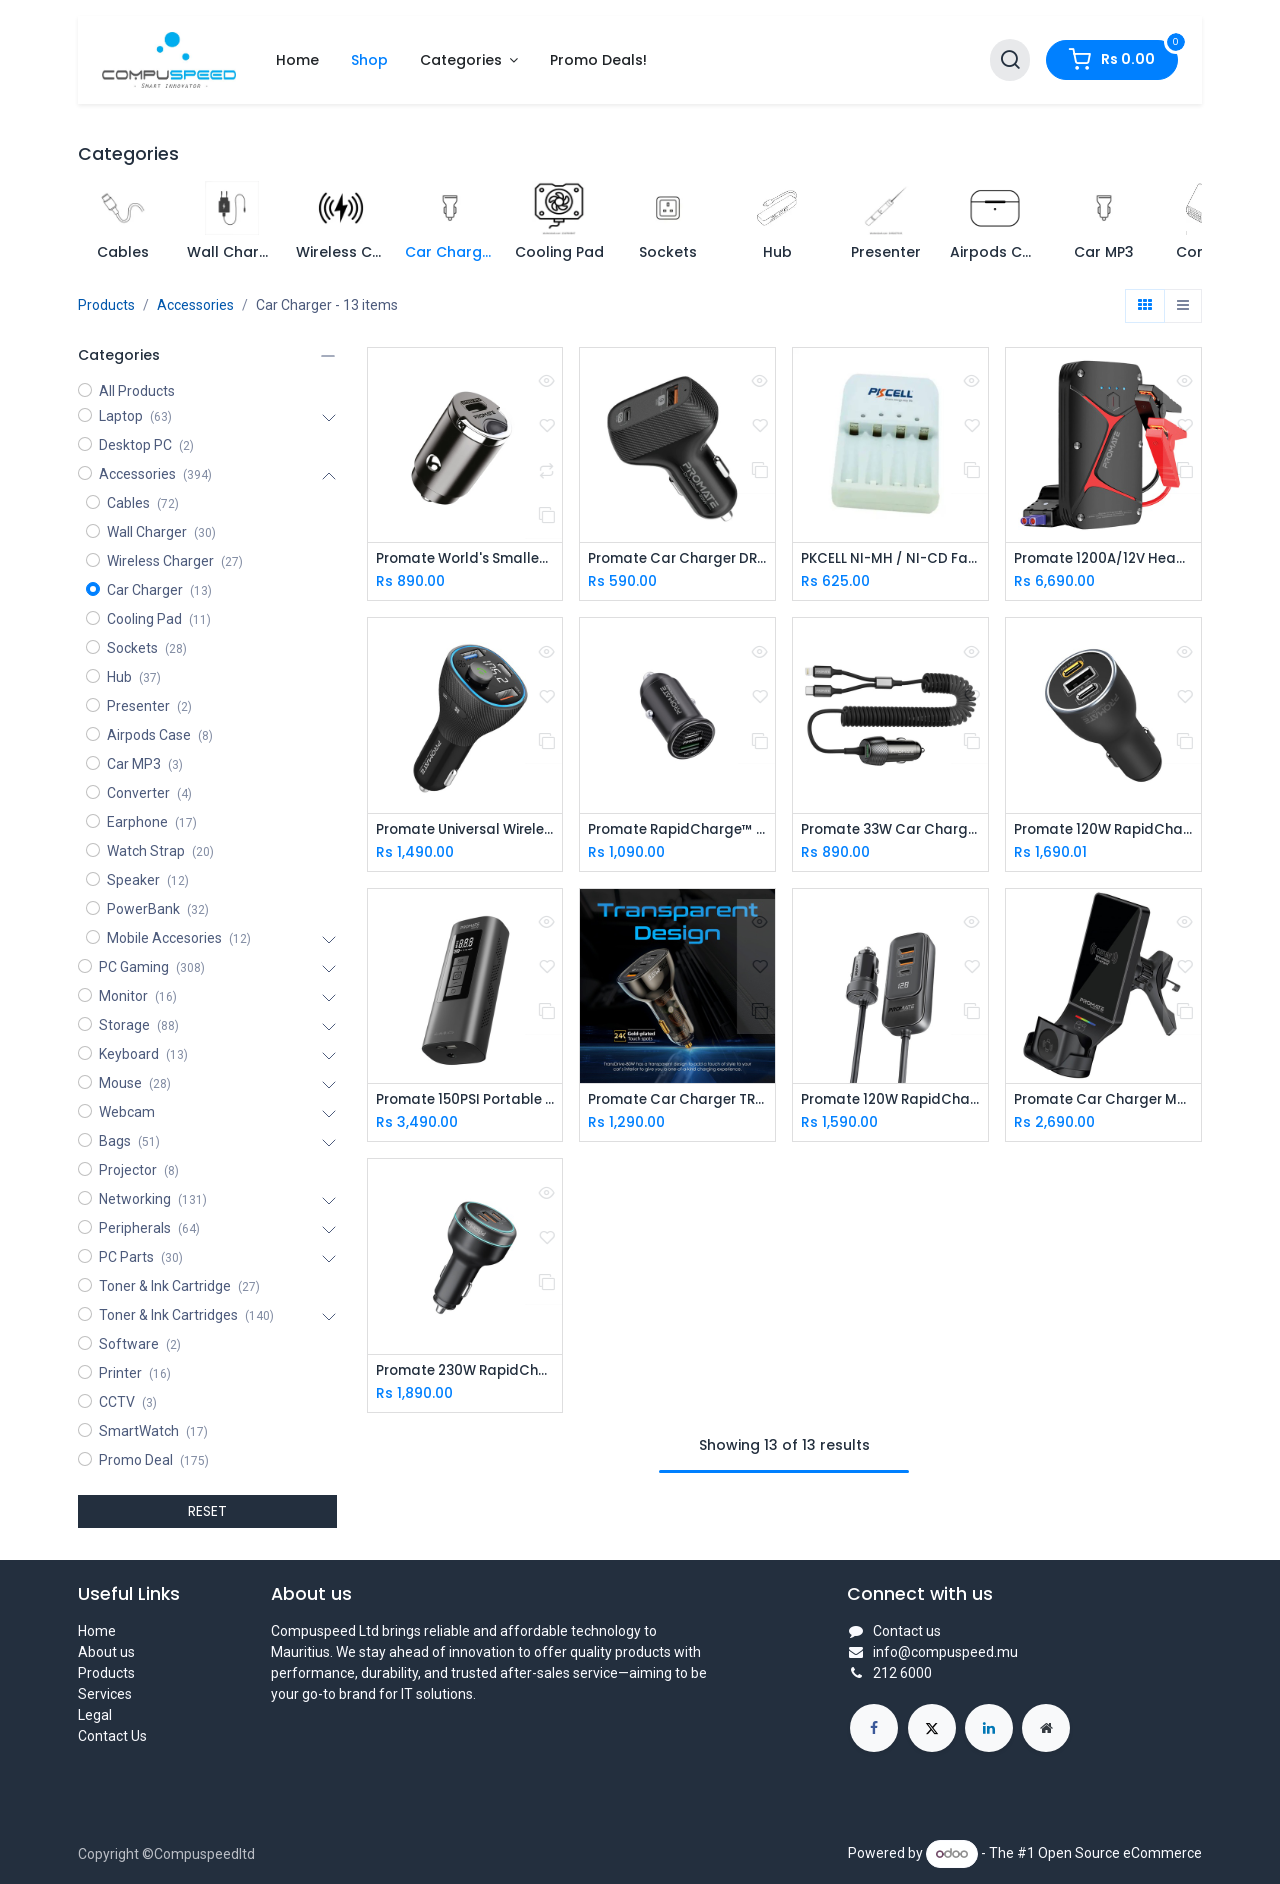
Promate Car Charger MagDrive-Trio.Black (1103, 1102)
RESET (207, 1511)
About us (106, 1652)
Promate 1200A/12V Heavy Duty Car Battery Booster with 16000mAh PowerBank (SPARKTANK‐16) (1103, 559)
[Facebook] (874, 1728)
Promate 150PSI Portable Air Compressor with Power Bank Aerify (465, 1102)
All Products (137, 391)
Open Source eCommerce (1120, 1853)
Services (105, 1694)
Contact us (907, 1631)
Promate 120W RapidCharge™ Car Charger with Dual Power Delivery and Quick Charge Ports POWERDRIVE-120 (1103, 831)
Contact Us (112, 1736)
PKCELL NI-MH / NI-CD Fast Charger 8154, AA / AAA (890, 559)
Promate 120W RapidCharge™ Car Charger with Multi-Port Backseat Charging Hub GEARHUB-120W (890, 1102)
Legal (95, 1715)
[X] (932, 1728)
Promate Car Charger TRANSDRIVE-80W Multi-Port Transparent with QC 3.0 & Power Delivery (677, 1102)
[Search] (1010, 60)
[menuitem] (297, 60)
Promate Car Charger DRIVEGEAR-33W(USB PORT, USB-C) (677, 559)
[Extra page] (1046, 1728)
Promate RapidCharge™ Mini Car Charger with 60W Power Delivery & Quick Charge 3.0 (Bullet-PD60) (677, 831)
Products (106, 305)
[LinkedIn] (989, 1728)
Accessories (195, 305)
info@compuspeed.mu (945, 1652)
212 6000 (902, 1673)
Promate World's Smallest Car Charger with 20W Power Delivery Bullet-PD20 (465, 559)
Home (97, 1631)
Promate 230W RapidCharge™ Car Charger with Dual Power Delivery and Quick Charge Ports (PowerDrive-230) (465, 1374)
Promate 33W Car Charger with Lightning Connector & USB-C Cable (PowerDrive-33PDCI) (890, 831)
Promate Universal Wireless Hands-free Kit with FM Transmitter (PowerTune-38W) (465, 831)
